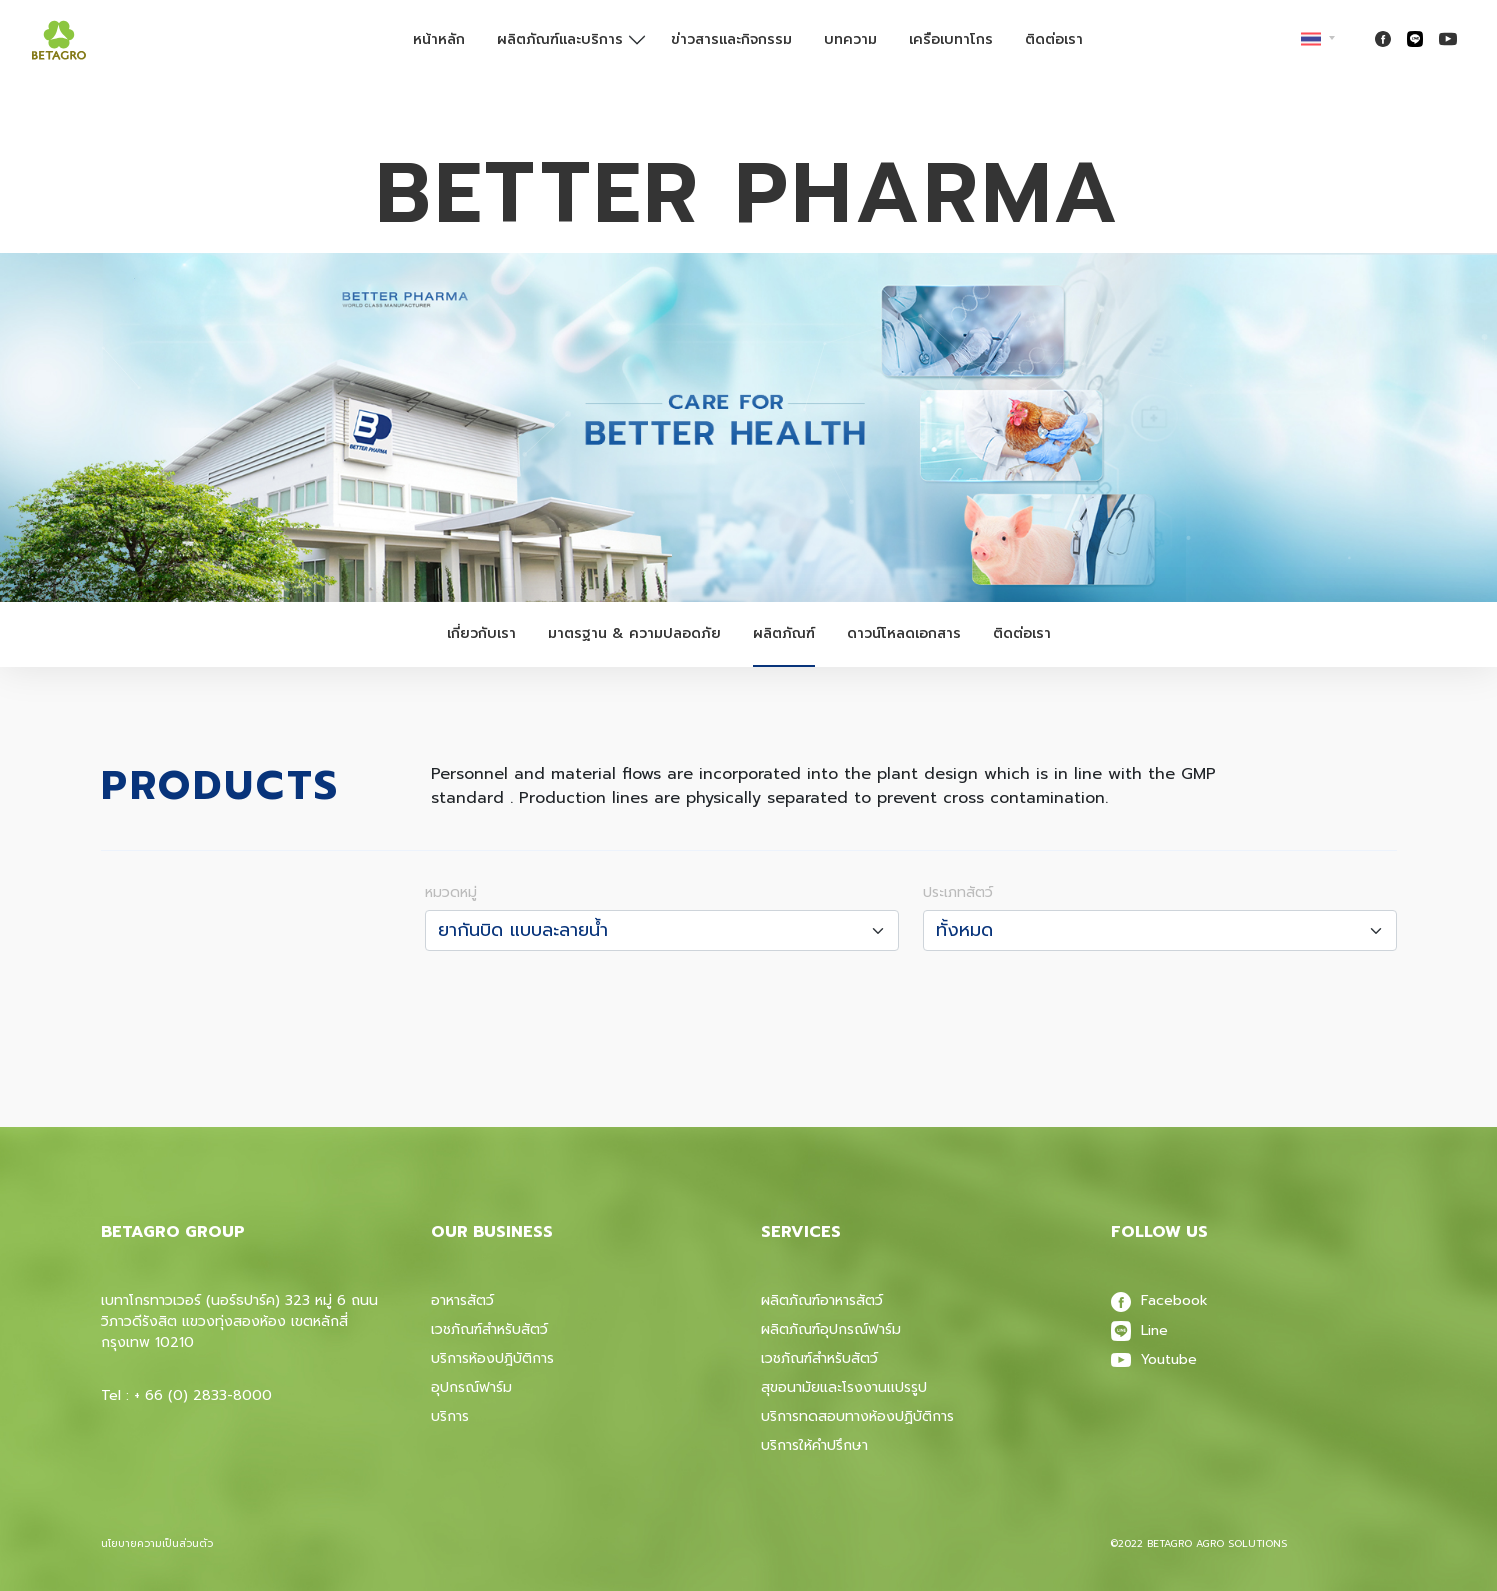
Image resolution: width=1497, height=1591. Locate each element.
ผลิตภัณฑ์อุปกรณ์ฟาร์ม (831, 1329)
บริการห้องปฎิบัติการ (492, 1358)
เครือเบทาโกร (951, 39)
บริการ (450, 1416)
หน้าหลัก (439, 39)
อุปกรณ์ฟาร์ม (471, 1387)
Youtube (1154, 1359)
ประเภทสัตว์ (958, 892)
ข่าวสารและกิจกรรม (731, 39)
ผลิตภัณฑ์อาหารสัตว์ (822, 1300)
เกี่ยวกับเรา (481, 633)
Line (1139, 1330)
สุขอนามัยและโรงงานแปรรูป (844, 1387)
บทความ (850, 39)
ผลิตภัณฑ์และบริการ (560, 39)
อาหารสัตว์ (462, 1300)
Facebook (1159, 1300)
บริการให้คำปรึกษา (814, 1445)
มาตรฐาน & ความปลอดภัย (634, 633)
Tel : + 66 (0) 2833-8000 (186, 1395)
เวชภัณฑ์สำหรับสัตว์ (489, 1329)
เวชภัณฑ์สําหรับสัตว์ (819, 1358)
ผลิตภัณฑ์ (784, 633)
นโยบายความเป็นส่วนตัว (157, 1543)
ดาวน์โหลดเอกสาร (904, 633)
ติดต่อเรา (1054, 39)
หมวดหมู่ (451, 892)
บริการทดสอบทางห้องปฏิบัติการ (857, 1416)
